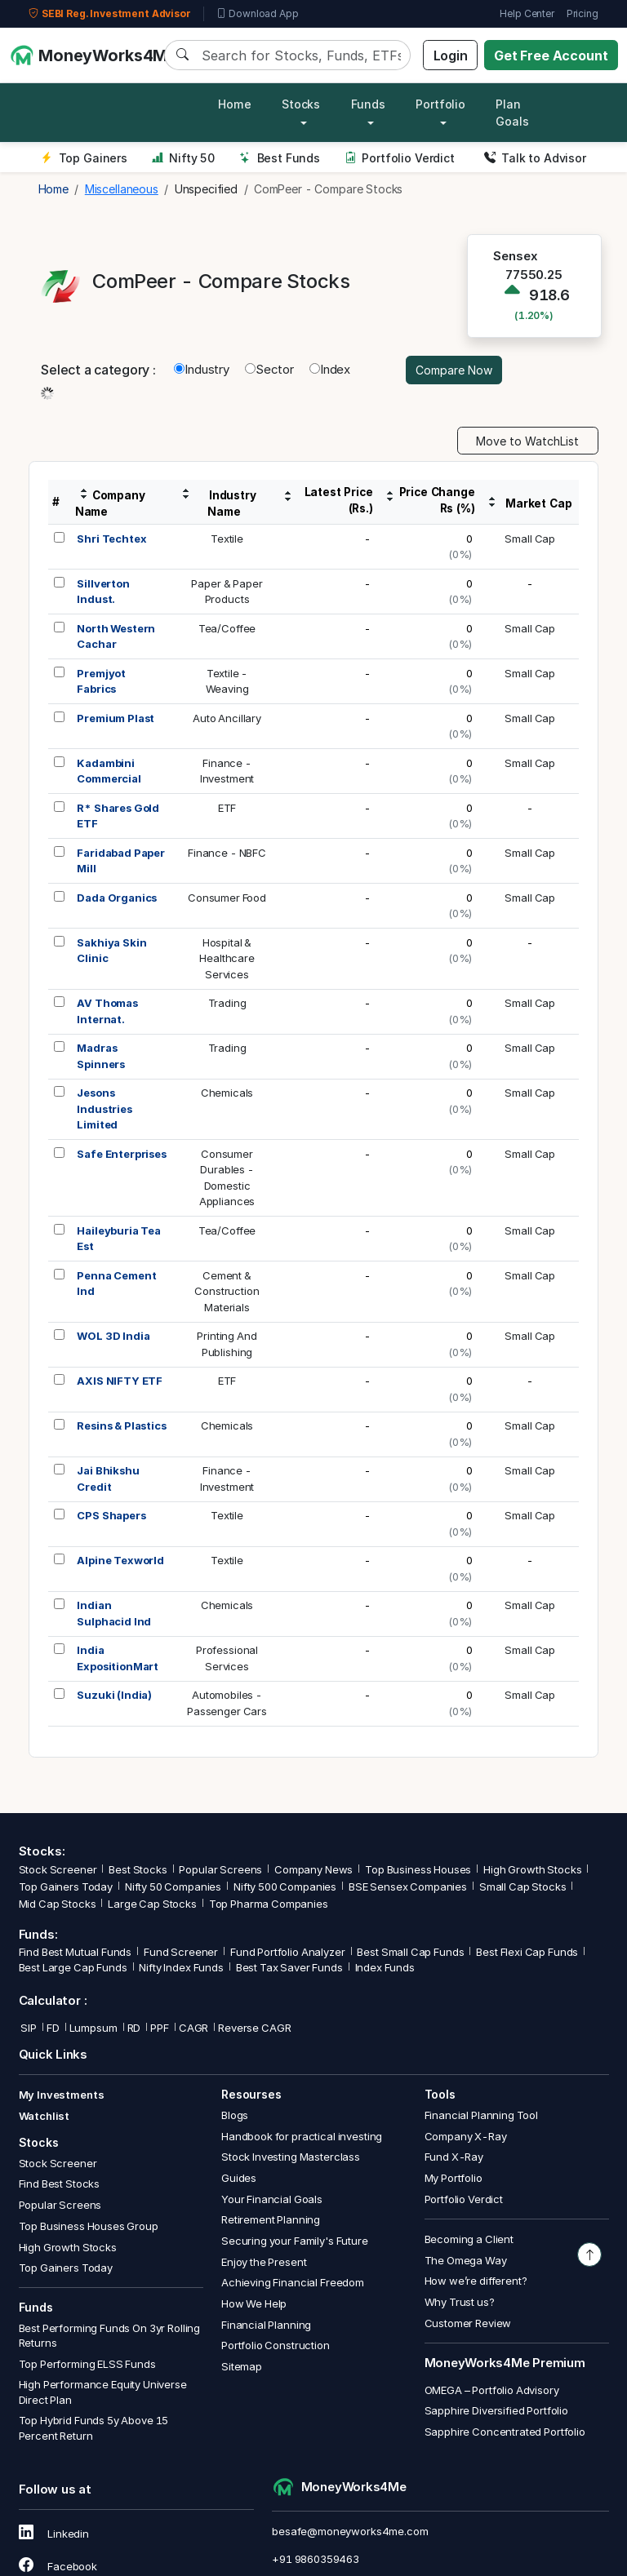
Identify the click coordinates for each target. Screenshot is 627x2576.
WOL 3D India (113, 1335)
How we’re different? (476, 2280)
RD (134, 2027)
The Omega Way (466, 2260)
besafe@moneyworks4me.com (350, 2531)
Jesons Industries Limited (104, 1108)
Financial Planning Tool (482, 2115)
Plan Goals (512, 112)
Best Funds (279, 158)
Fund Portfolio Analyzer (287, 1951)
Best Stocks (138, 1869)
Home (234, 104)
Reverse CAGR (254, 2027)
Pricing (582, 13)
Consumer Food (227, 897)
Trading (227, 1002)
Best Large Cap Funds (73, 1967)
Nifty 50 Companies (173, 1886)
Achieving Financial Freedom (292, 2282)
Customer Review (468, 2323)
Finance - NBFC (227, 852)
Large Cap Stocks (152, 1903)
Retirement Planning (270, 2219)
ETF (227, 807)
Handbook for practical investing (301, 2136)
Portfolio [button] (440, 104)
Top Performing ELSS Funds (87, 2363)
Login (451, 55)
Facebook (58, 2566)
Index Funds (385, 1967)
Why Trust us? (460, 2301)
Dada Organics (117, 897)
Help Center (527, 13)
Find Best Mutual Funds (75, 1951)
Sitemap (241, 2366)
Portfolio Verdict (400, 158)
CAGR (193, 2027)
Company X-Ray (466, 2136)
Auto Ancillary (227, 718)
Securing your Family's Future (294, 2240)
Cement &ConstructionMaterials (226, 1291)
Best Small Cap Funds (410, 1951)
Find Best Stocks (59, 2183)
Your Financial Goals (271, 2199)
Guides (238, 2177)
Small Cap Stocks (523, 1886)
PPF (159, 2027)
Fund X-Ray (454, 2156)
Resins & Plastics (121, 1425)
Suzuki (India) (114, 1694)
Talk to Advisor (535, 158)
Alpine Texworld (120, 1560)
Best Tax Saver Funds (289, 1967)
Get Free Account (551, 55)
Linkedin (54, 2533)
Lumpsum (93, 2027)
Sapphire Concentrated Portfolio (505, 2431)
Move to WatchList (527, 441)
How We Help (254, 2303)
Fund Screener (181, 1951)
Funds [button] (368, 104)
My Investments (61, 2094)
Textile (227, 538)
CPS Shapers (111, 1515)
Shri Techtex (111, 538)
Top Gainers (84, 158)
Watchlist (44, 2115)
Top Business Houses (418, 1869)
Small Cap (530, 538)
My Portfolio (453, 2177)
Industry (201, 369)
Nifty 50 (183, 158)
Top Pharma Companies (268, 1903)
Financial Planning (266, 2324)
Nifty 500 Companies (284, 1886)
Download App (257, 14)
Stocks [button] (301, 104)
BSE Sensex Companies (408, 1886)
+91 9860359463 (315, 2558)
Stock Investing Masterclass (290, 2156)
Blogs (234, 2115)
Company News (313, 1869)
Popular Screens (220, 1869)
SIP (28, 2027)
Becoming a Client (469, 2239)
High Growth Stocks (532, 1869)
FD (53, 2027)
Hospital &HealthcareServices (227, 958)
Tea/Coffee (227, 628)
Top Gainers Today (66, 1886)
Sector (269, 369)
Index (329, 369)
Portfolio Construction (275, 2345)
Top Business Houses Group (88, 2225)
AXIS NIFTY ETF (119, 1380)
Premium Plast (115, 718)
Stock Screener (58, 1869)
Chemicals (227, 1092)
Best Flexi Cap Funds (527, 1951)
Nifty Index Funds (181, 1967)
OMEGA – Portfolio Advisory (492, 2389)
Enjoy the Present (263, 2261)
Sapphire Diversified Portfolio (497, 2410)
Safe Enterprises (122, 1153)
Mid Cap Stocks (57, 1903)
